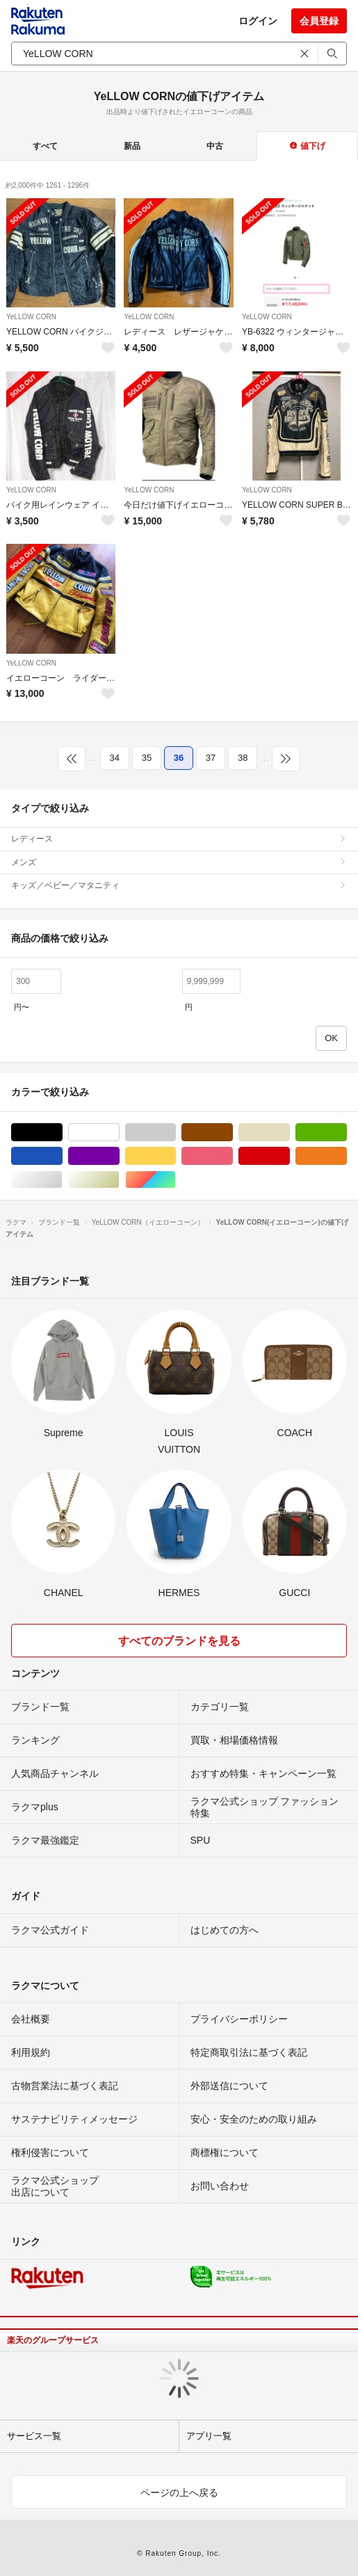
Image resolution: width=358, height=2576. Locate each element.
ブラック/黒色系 (62, 1132)
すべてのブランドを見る (179, 1641)
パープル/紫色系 (119, 1156)
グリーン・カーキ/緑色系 (346, 1132)
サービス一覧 (34, 2436)
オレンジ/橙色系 (346, 1156)
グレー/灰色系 (175, 1132)
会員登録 (319, 20)
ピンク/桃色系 (232, 1156)
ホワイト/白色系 (119, 1132)
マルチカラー (175, 1180)
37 (210, 757)
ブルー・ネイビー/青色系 (62, 1156)
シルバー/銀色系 (62, 1180)
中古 (214, 146)
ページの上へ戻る (179, 2492)
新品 (132, 146)
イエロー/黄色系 (175, 1156)
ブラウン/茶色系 (232, 1132)
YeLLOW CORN (31, 317)
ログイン (257, 20)
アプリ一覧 (208, 2436)
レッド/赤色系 (289, 1156)
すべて (45, 146)
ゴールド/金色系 (119, 1180)
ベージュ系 (289, 1132)
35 (147, 757)
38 (242, 757)
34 (115, 757)
